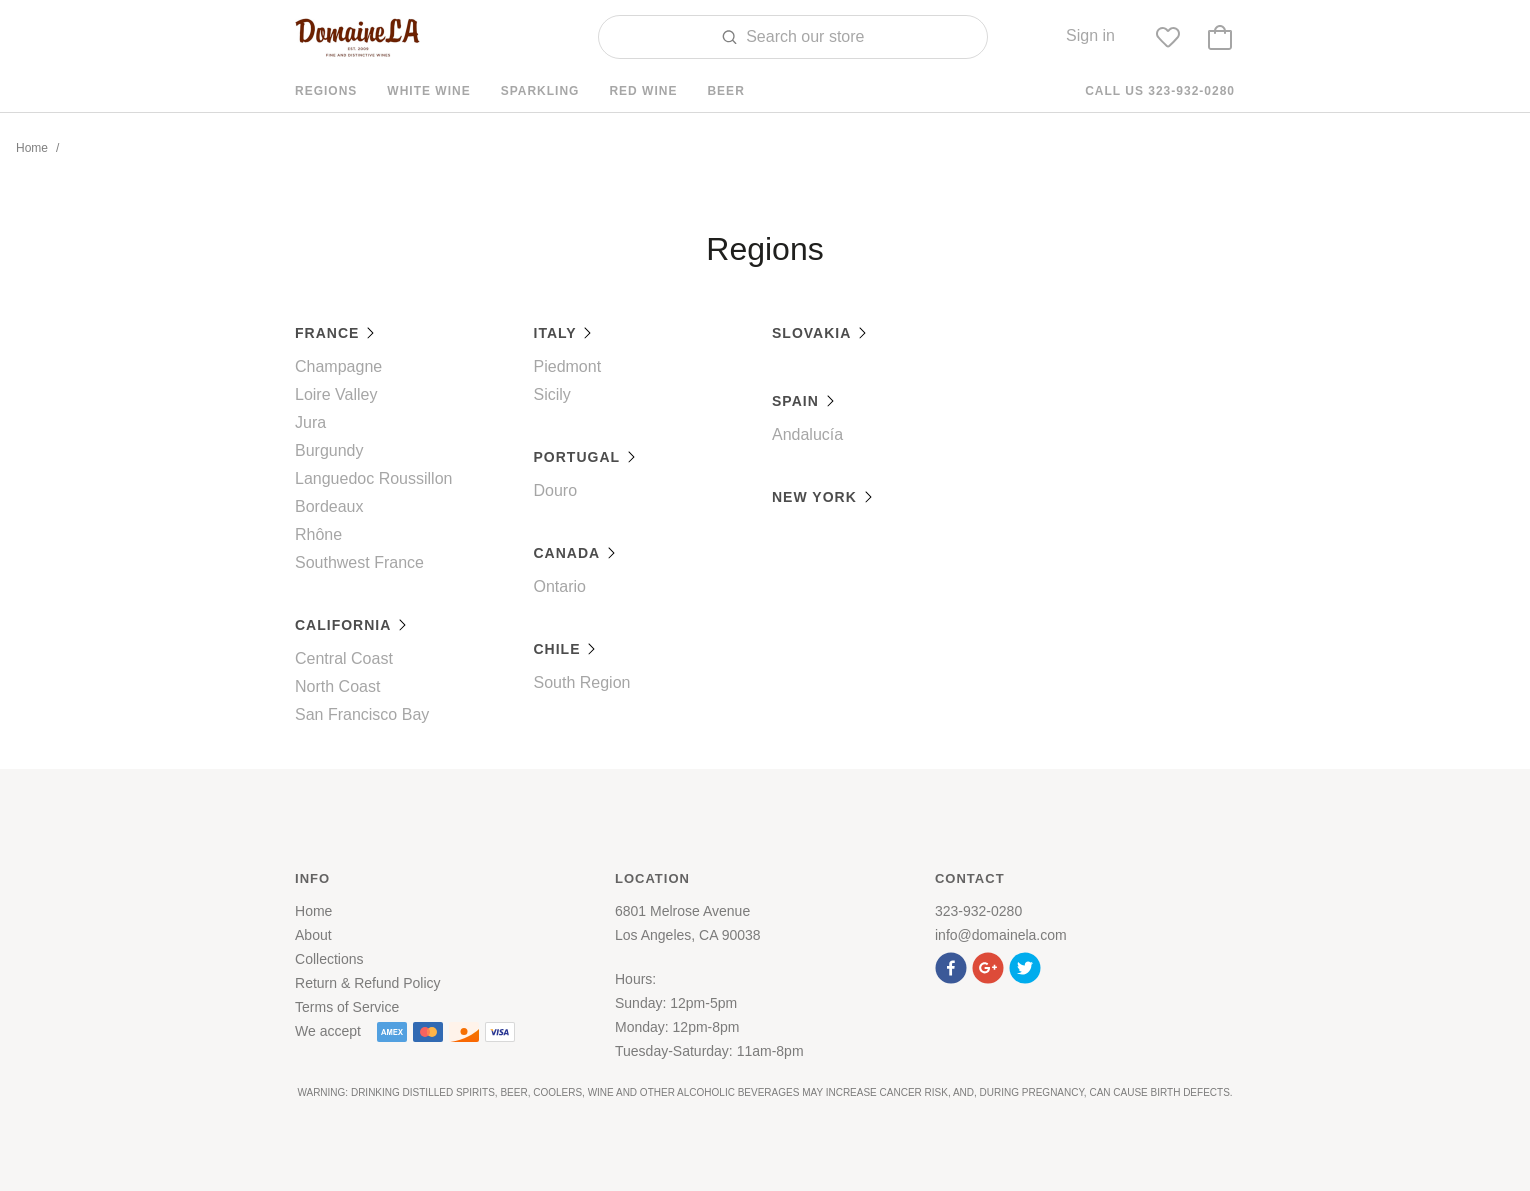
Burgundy (329, 450)
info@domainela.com (1001, 935)
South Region (582, 682)
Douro (556, 490)
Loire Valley (336, 394)
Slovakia (820, 333)
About (313, 935)
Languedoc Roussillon (373, 478)
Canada (575, 553)
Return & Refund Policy (368, 983)
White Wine (428, 91)
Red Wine (643, 91)
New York (823, 497)
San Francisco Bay (362, 714)
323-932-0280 (978, 911)
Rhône (318, 534)
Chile (566, 649)
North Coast (337, 686)
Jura (310, 422)
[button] (953, 965)
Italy (564, 333)
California (351, 625)
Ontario (560, 586)
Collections (329, 959)
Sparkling (540, 91)
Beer (725, 91)
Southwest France (359, 562)
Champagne (338, 366)
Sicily (552, 394)
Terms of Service (347, 1007)
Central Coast (344, 658)
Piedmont (568, 366)
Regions (326, 91)
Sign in (1090, 35)
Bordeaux (329, 506)
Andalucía (807, 434)
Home (32, 148)
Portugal (585, 457)
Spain (804, 401)
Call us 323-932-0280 (1160, 91)
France (335, 333)
